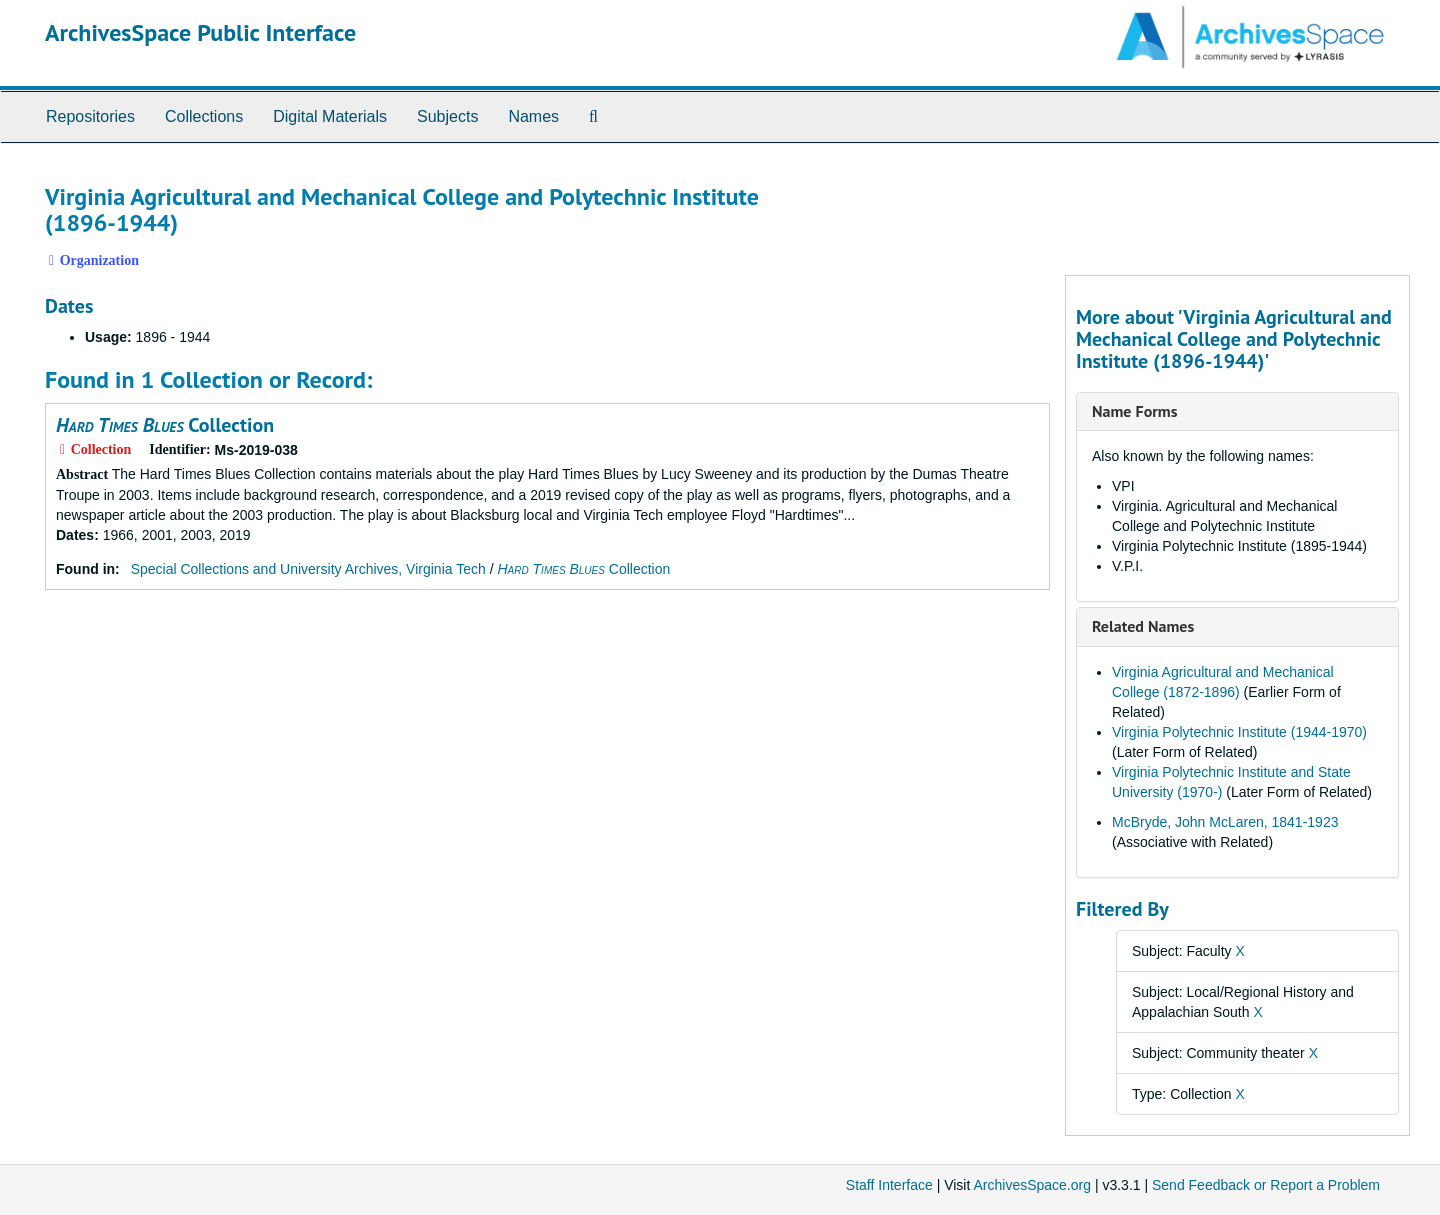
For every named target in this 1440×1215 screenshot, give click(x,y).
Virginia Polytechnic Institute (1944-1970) (1239, 732)
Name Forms (1134, 411)
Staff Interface (889, 1185)
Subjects (447, 116)
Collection (165, 425)
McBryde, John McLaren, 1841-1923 (1225, 822)
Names (533, 116)
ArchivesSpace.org (1032, 1185)
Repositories (90, 116)
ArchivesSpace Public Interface (200, 32)
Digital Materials (330, 116)
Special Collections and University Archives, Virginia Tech (308, 569)
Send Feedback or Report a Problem (1266, 1185)
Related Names (1143, 626)
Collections (204, 116)
